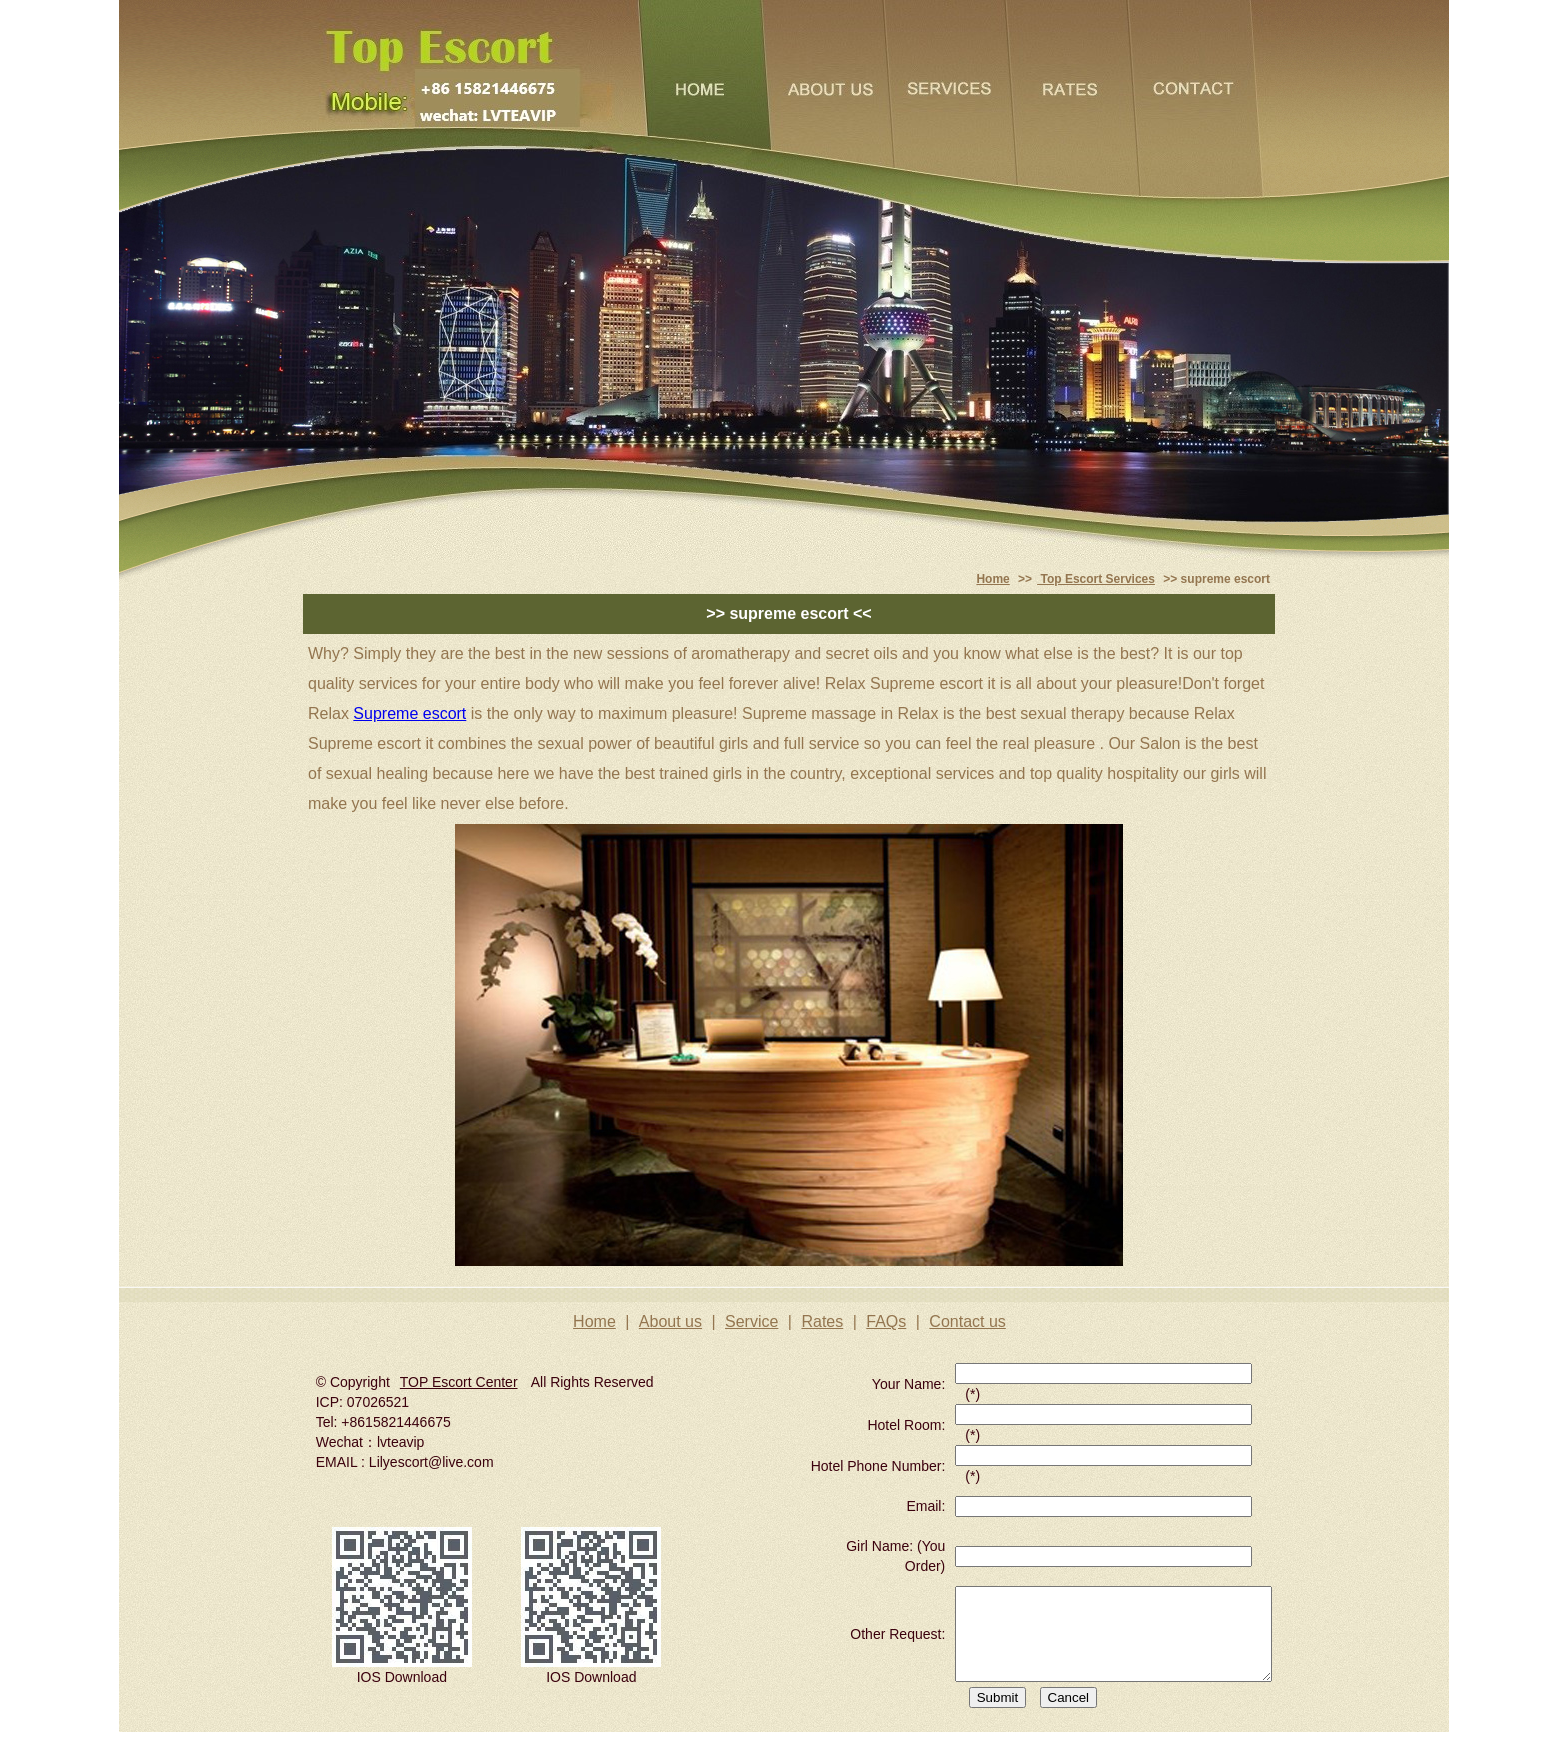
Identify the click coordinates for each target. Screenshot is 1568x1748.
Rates (822, 1321)
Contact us (967, 1321)
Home (992, 579)
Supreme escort (409, 713)
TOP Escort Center (459, 1382)
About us (670, 1321)
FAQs (886, 1321)
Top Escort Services (1096, 579)
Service (751, 1321)
